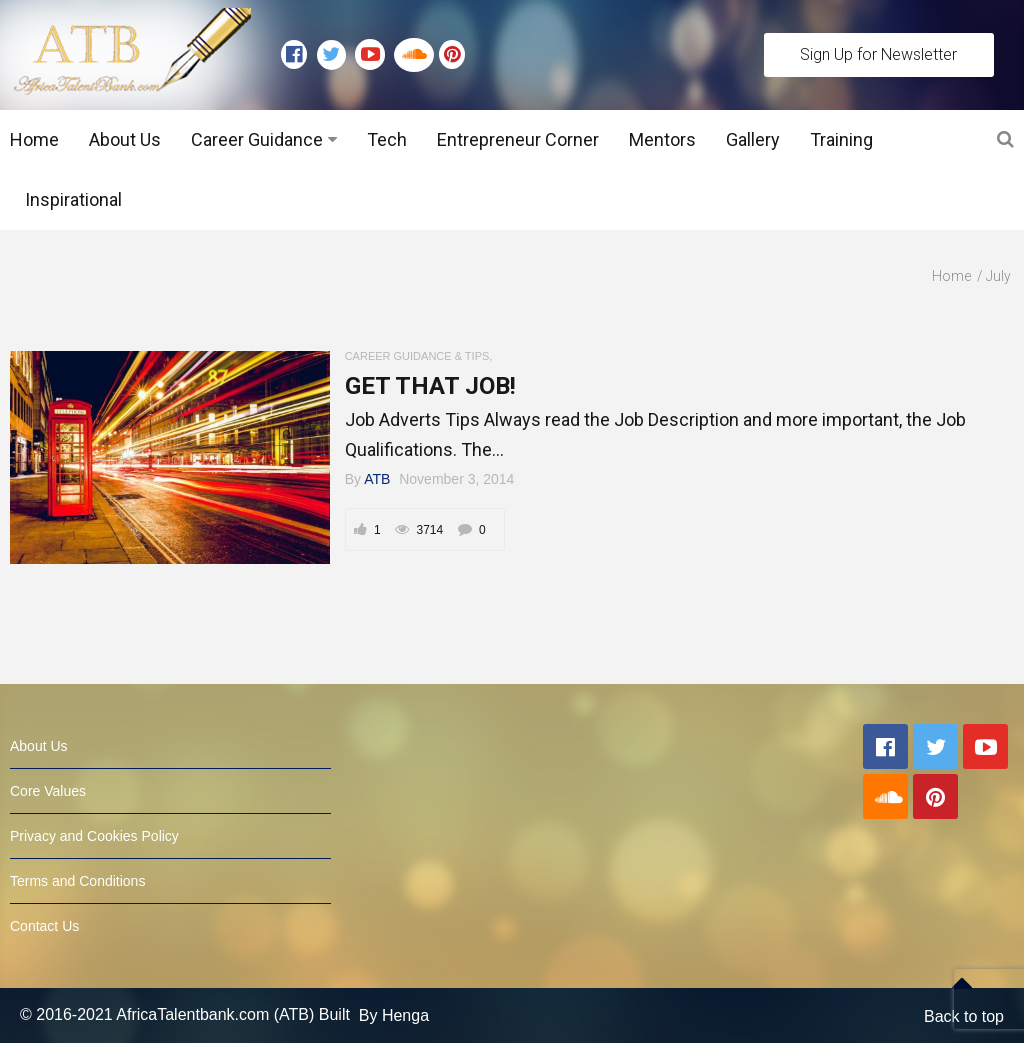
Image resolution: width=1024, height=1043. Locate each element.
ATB (377, 479)
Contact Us (44, 926)
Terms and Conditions (77, 881)
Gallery (753, 139)
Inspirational (73, 199)
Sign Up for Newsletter (878, 54)
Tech (387, 139)
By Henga (394, 1015)
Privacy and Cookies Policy (94, 836)
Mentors (662, 139)
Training (841, 139)
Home (34, 139)
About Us (125, 139)
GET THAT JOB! (430, 386)
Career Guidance (257, 139)
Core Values (48, 791)
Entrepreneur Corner (518, 139)
